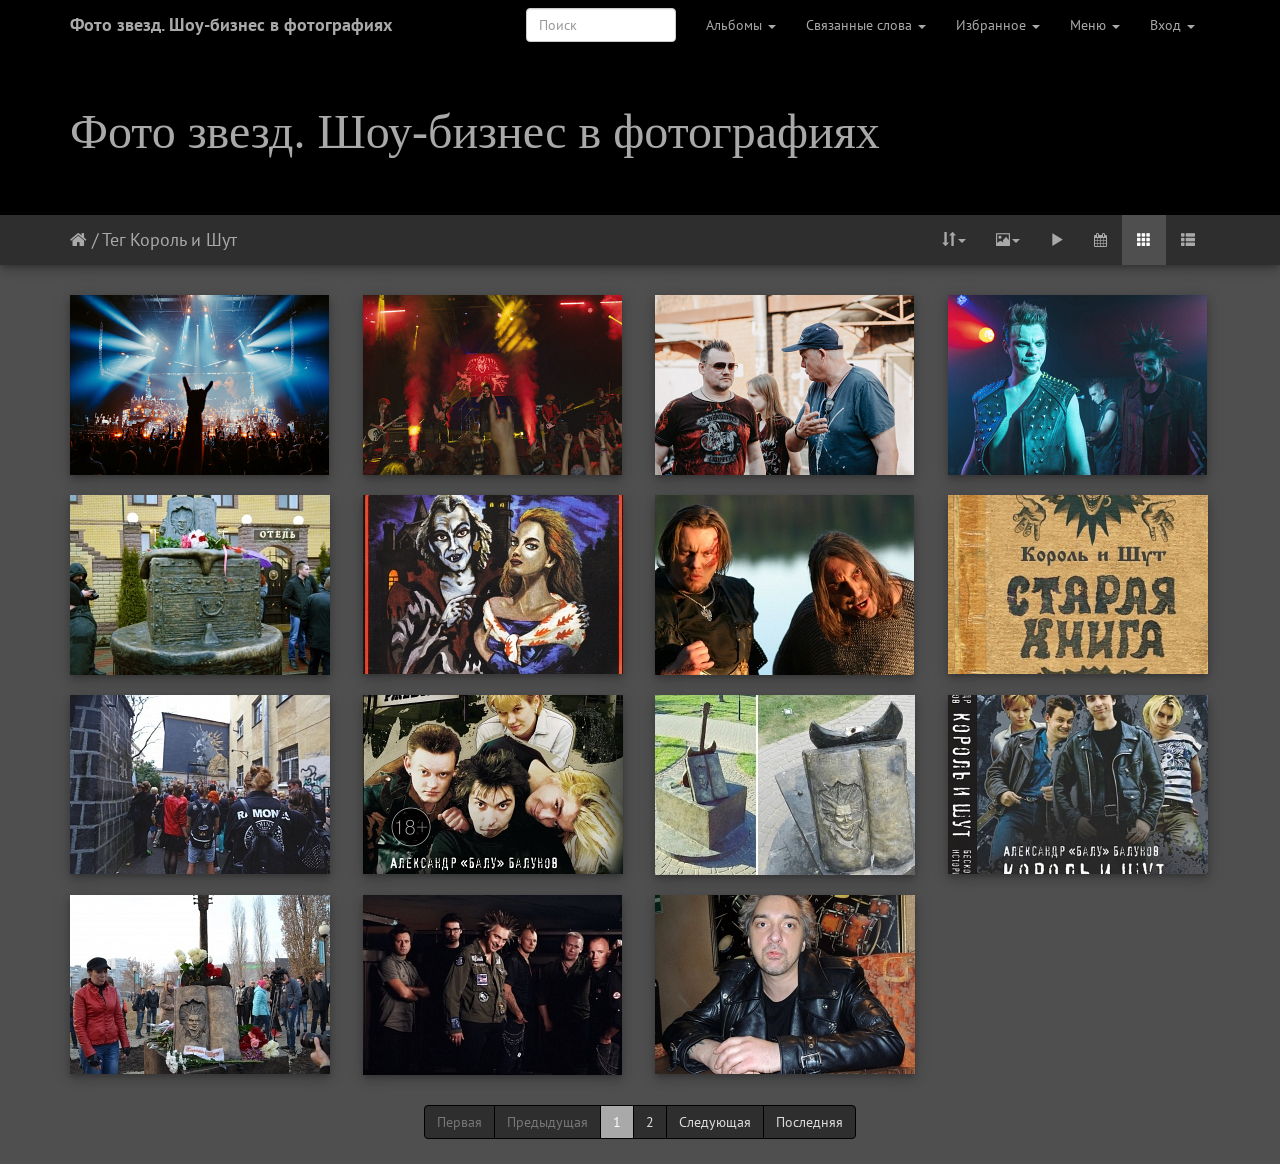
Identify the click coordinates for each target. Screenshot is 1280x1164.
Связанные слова (866, 25)
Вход (1172, 25)
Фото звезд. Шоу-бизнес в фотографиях (231, 24)
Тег (113, 239)
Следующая (715, 1122)
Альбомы (741, 25)
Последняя (809, 1122)
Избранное (998, 25)
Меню (1095, 25)
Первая (459, 1122)
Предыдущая (547, 1122)
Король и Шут (183, 239)
